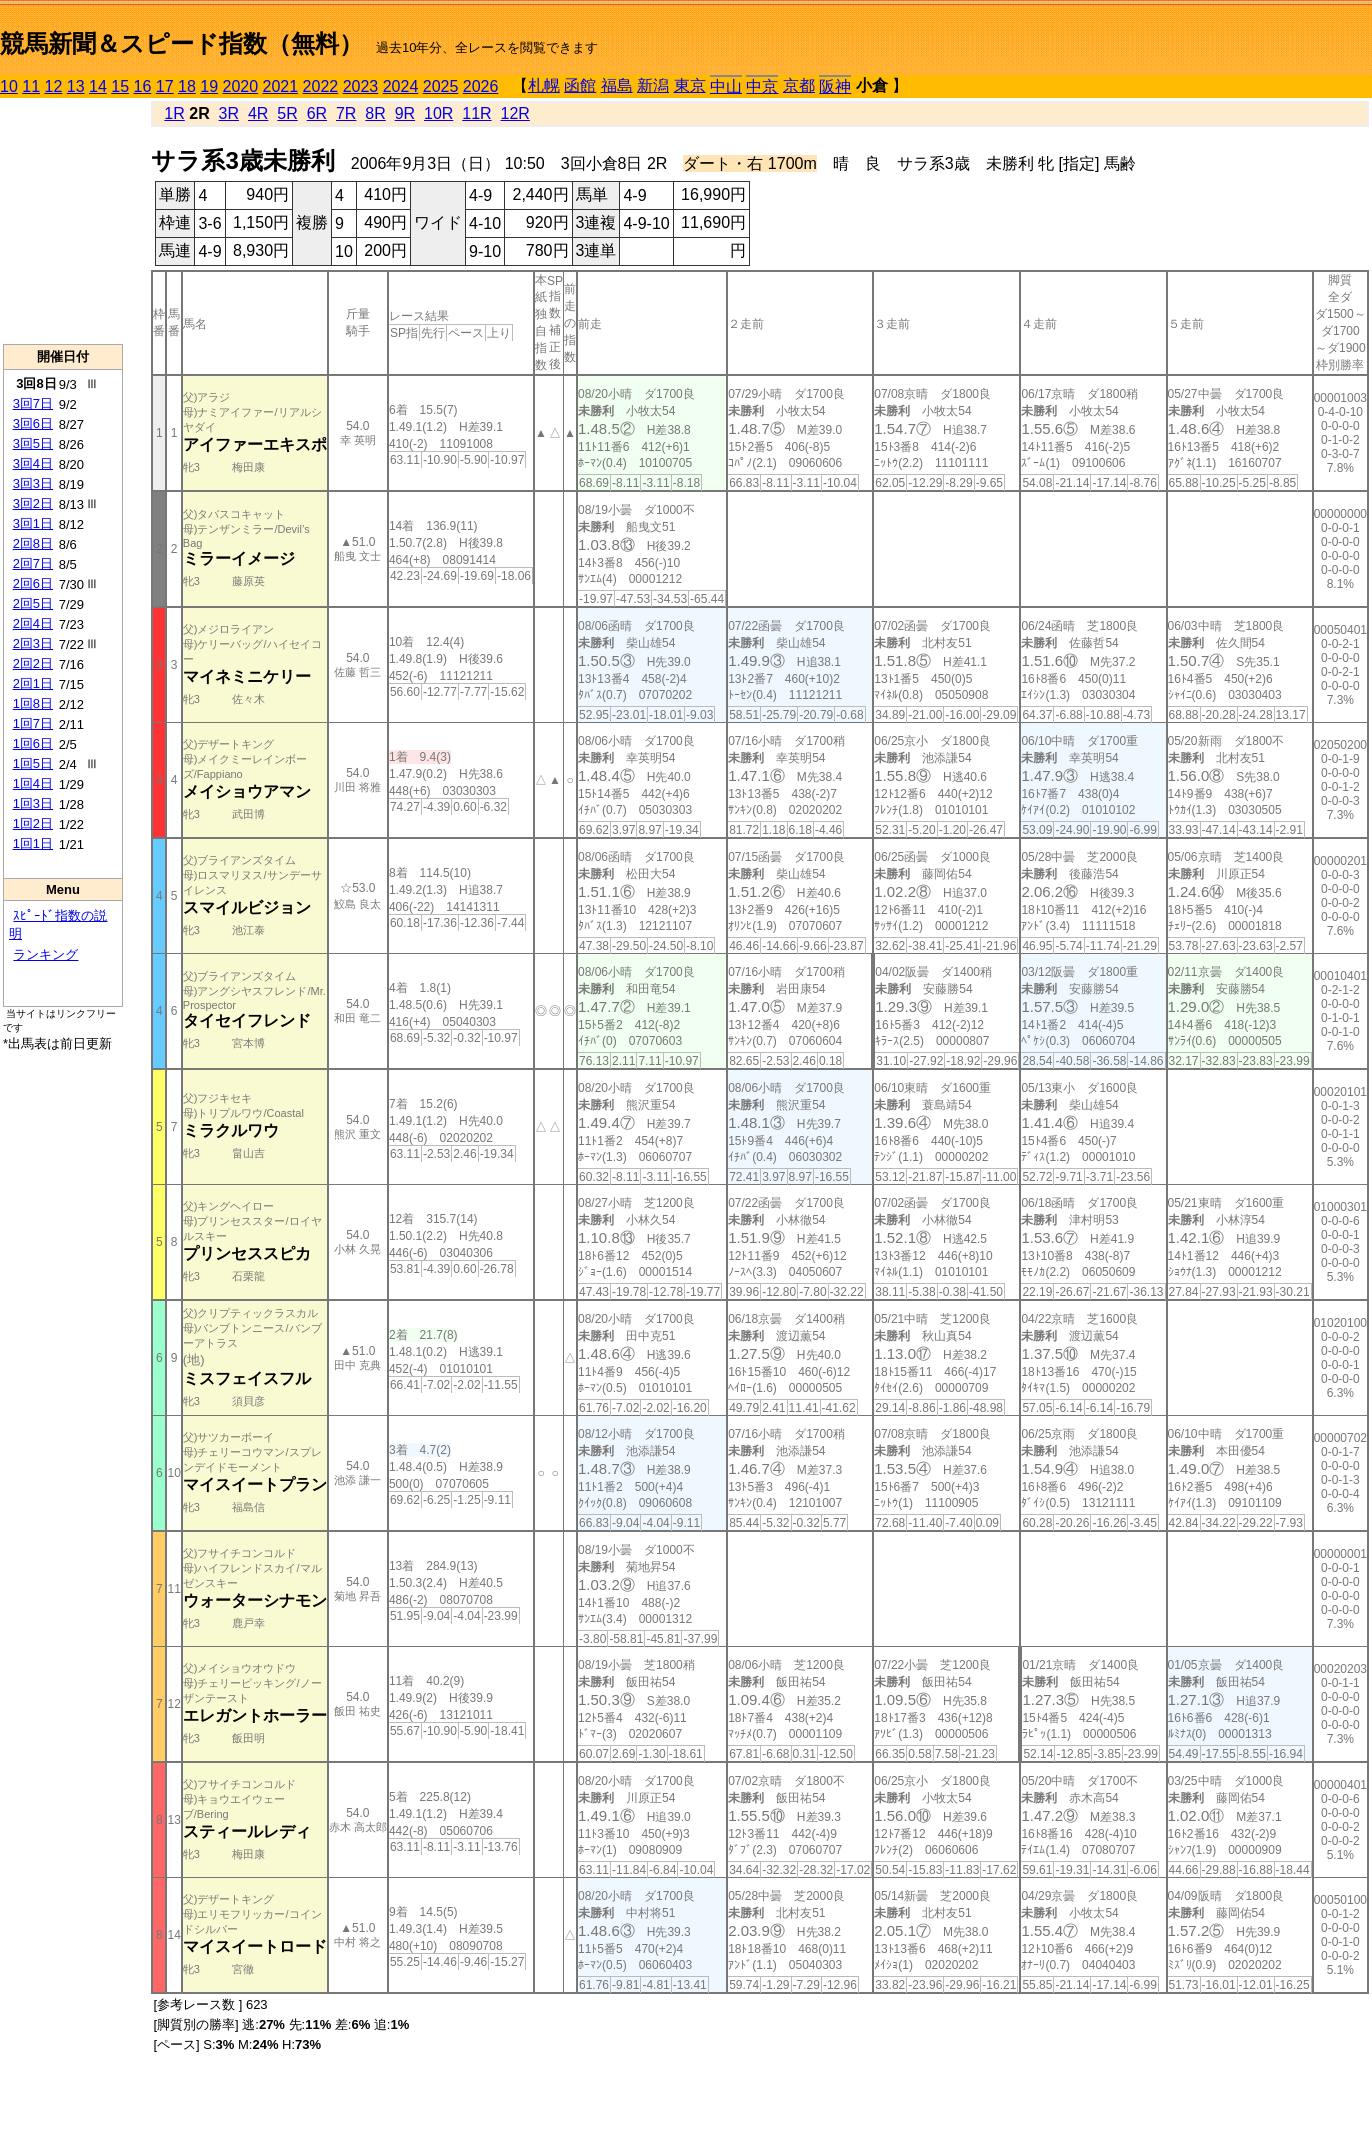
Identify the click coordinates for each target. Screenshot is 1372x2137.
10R (438, 113)
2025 (441, 86)
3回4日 (33, 463)
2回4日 (33, 623)
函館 (580, 85)
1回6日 (33, 743)
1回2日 (33, 823)
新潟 (653, 85)
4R (258, 113)
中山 (726, 86)
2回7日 (33, 563)
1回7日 (33, 723)
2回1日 (33, 683)
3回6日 (33, 423)
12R (515, 113)
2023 (361, 86)
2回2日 (33, 663)
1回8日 (33, 703)
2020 (241, 86)
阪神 (835, 86)
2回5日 (33, 603)
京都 (799, 85)
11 (31, 86)
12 (54, 86)
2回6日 (33, 583)
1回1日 (33, 843)
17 (165, 86)
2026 (481, 86)
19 (209, 86)
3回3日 (33, 483)
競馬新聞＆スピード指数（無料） (181, 43)
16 (143, 86)
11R (476, 113)
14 (98, 86)
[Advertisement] (63, 221)
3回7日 (33, 403)
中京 (762, 86)
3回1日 (33, 523)
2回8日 (33, 543)
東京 (690, 85)
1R (174, 113)
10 (9, 86)
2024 (401, 86)
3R (229, 113)
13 (76, 86)
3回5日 (33, 443)
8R (375, 113)
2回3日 (33, 643)
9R (405, 113)
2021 (281, 86)
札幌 (544, 85)
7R (346, 113)
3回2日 (33, 503)
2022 (321, 86)
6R (317, 113)
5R (287, 113)
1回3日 (33, 803)
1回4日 (33, 783)
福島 (617, 85)
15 (120, 86)
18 (187, 86)
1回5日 (33, 763)
